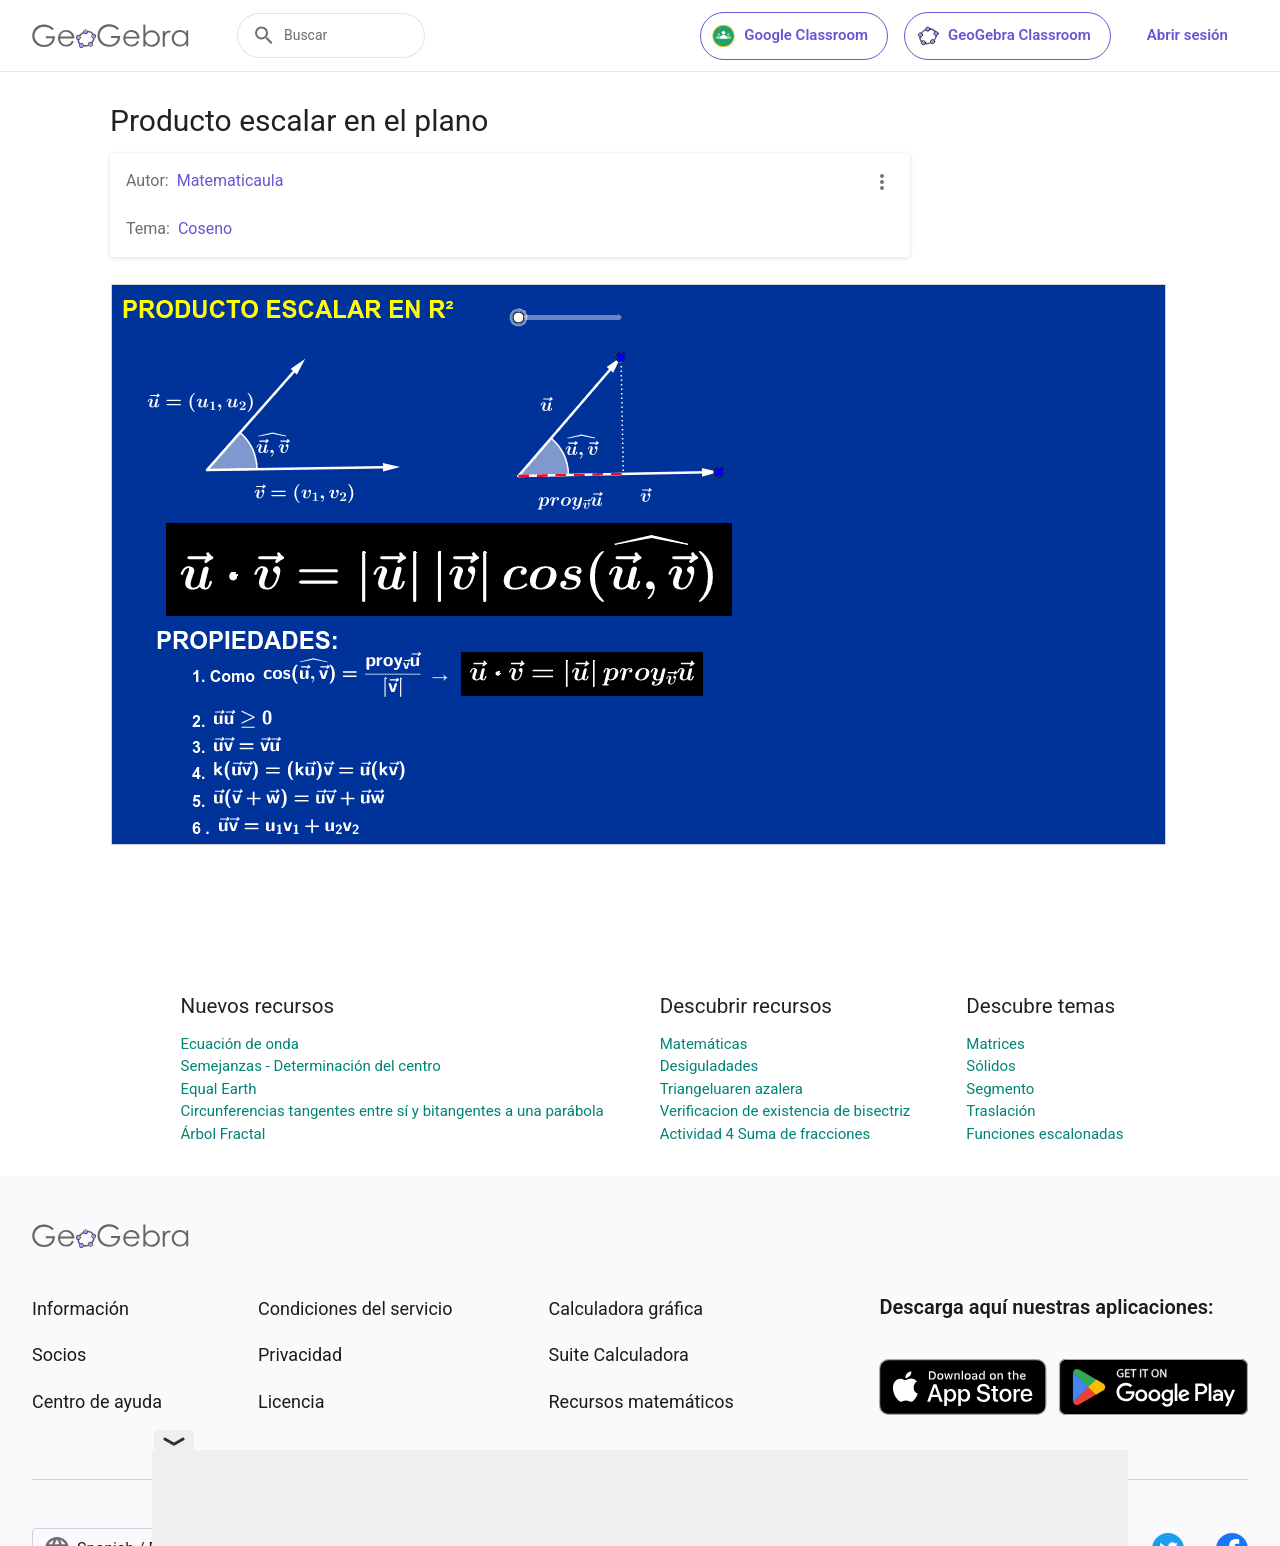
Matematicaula (230, 180)
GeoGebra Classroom (1003, 36)
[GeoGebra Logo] (110, 36)
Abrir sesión (1187, 35)
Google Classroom (790, 36)
